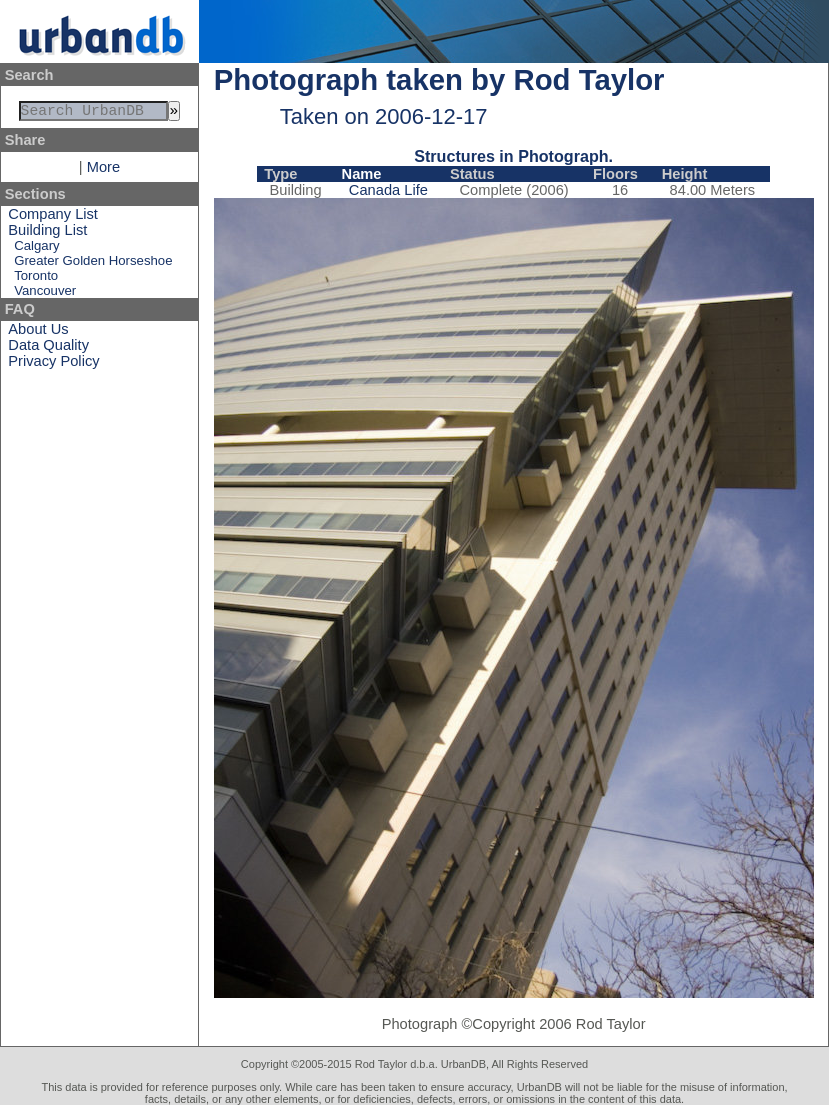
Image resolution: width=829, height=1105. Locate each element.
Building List (47, 234)
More (103, 171)
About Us (38, 333)
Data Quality (48, 349)
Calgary (36, 249)
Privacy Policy (53, 365)
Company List (53, 218)
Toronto (36, 279)
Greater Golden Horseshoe (93, 264)
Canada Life (388, 190)
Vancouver (45, 294)
